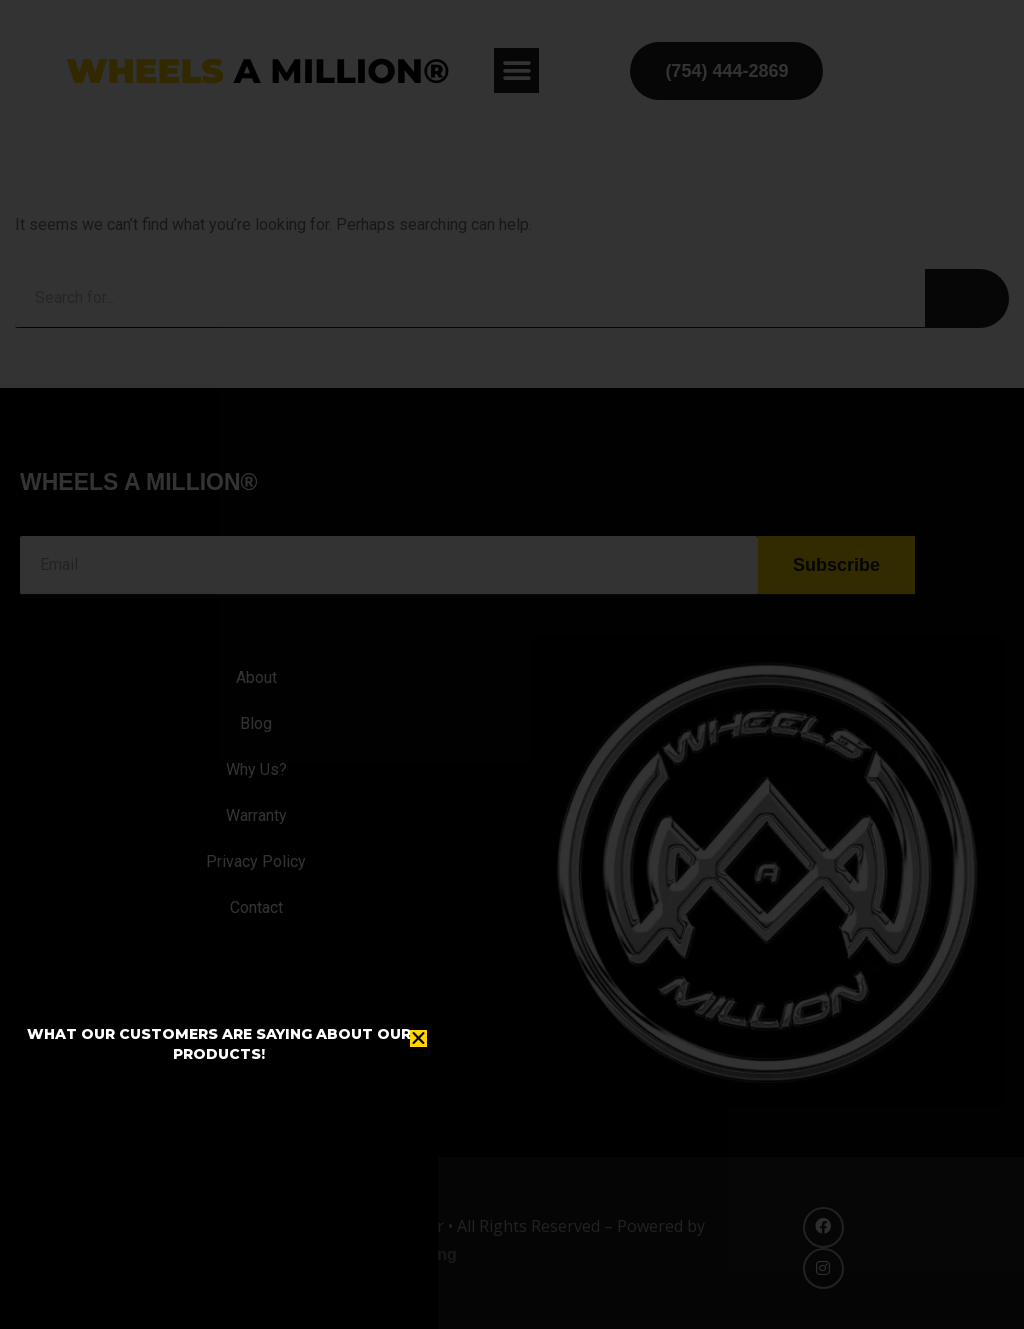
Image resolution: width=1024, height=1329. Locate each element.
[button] (418, 1038)
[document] (512, 664)
